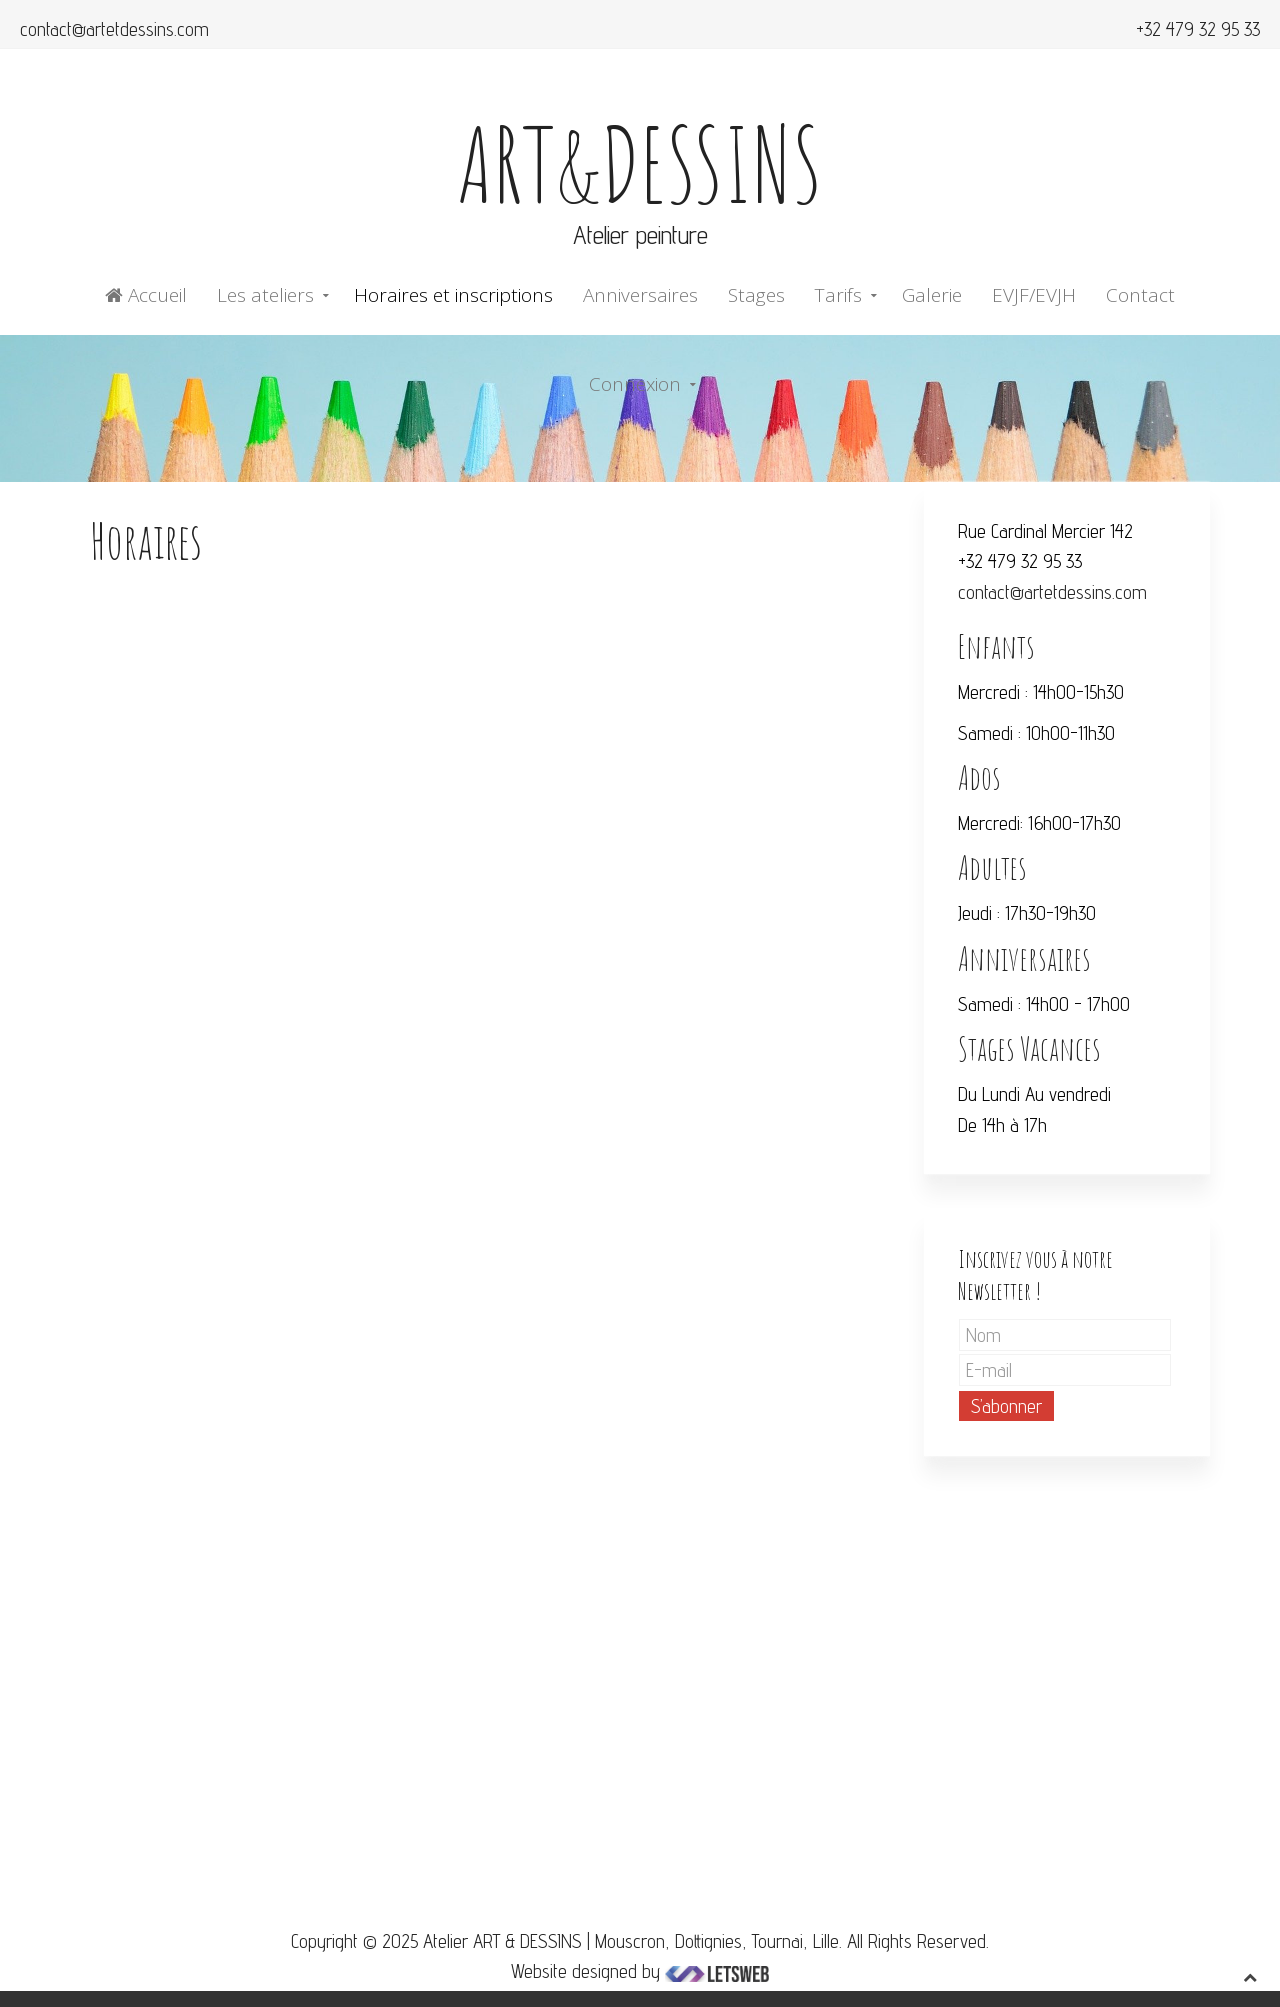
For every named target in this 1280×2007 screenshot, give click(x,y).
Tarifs (838, 295)
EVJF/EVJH (1034, 295)
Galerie (932, 295)
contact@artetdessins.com (114, 29)
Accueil (146, 295)
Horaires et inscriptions (453, 295)
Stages (756, 295)
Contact (1140, 295)
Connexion (635, 384)
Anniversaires (640, 295)
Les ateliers (265, 295)
